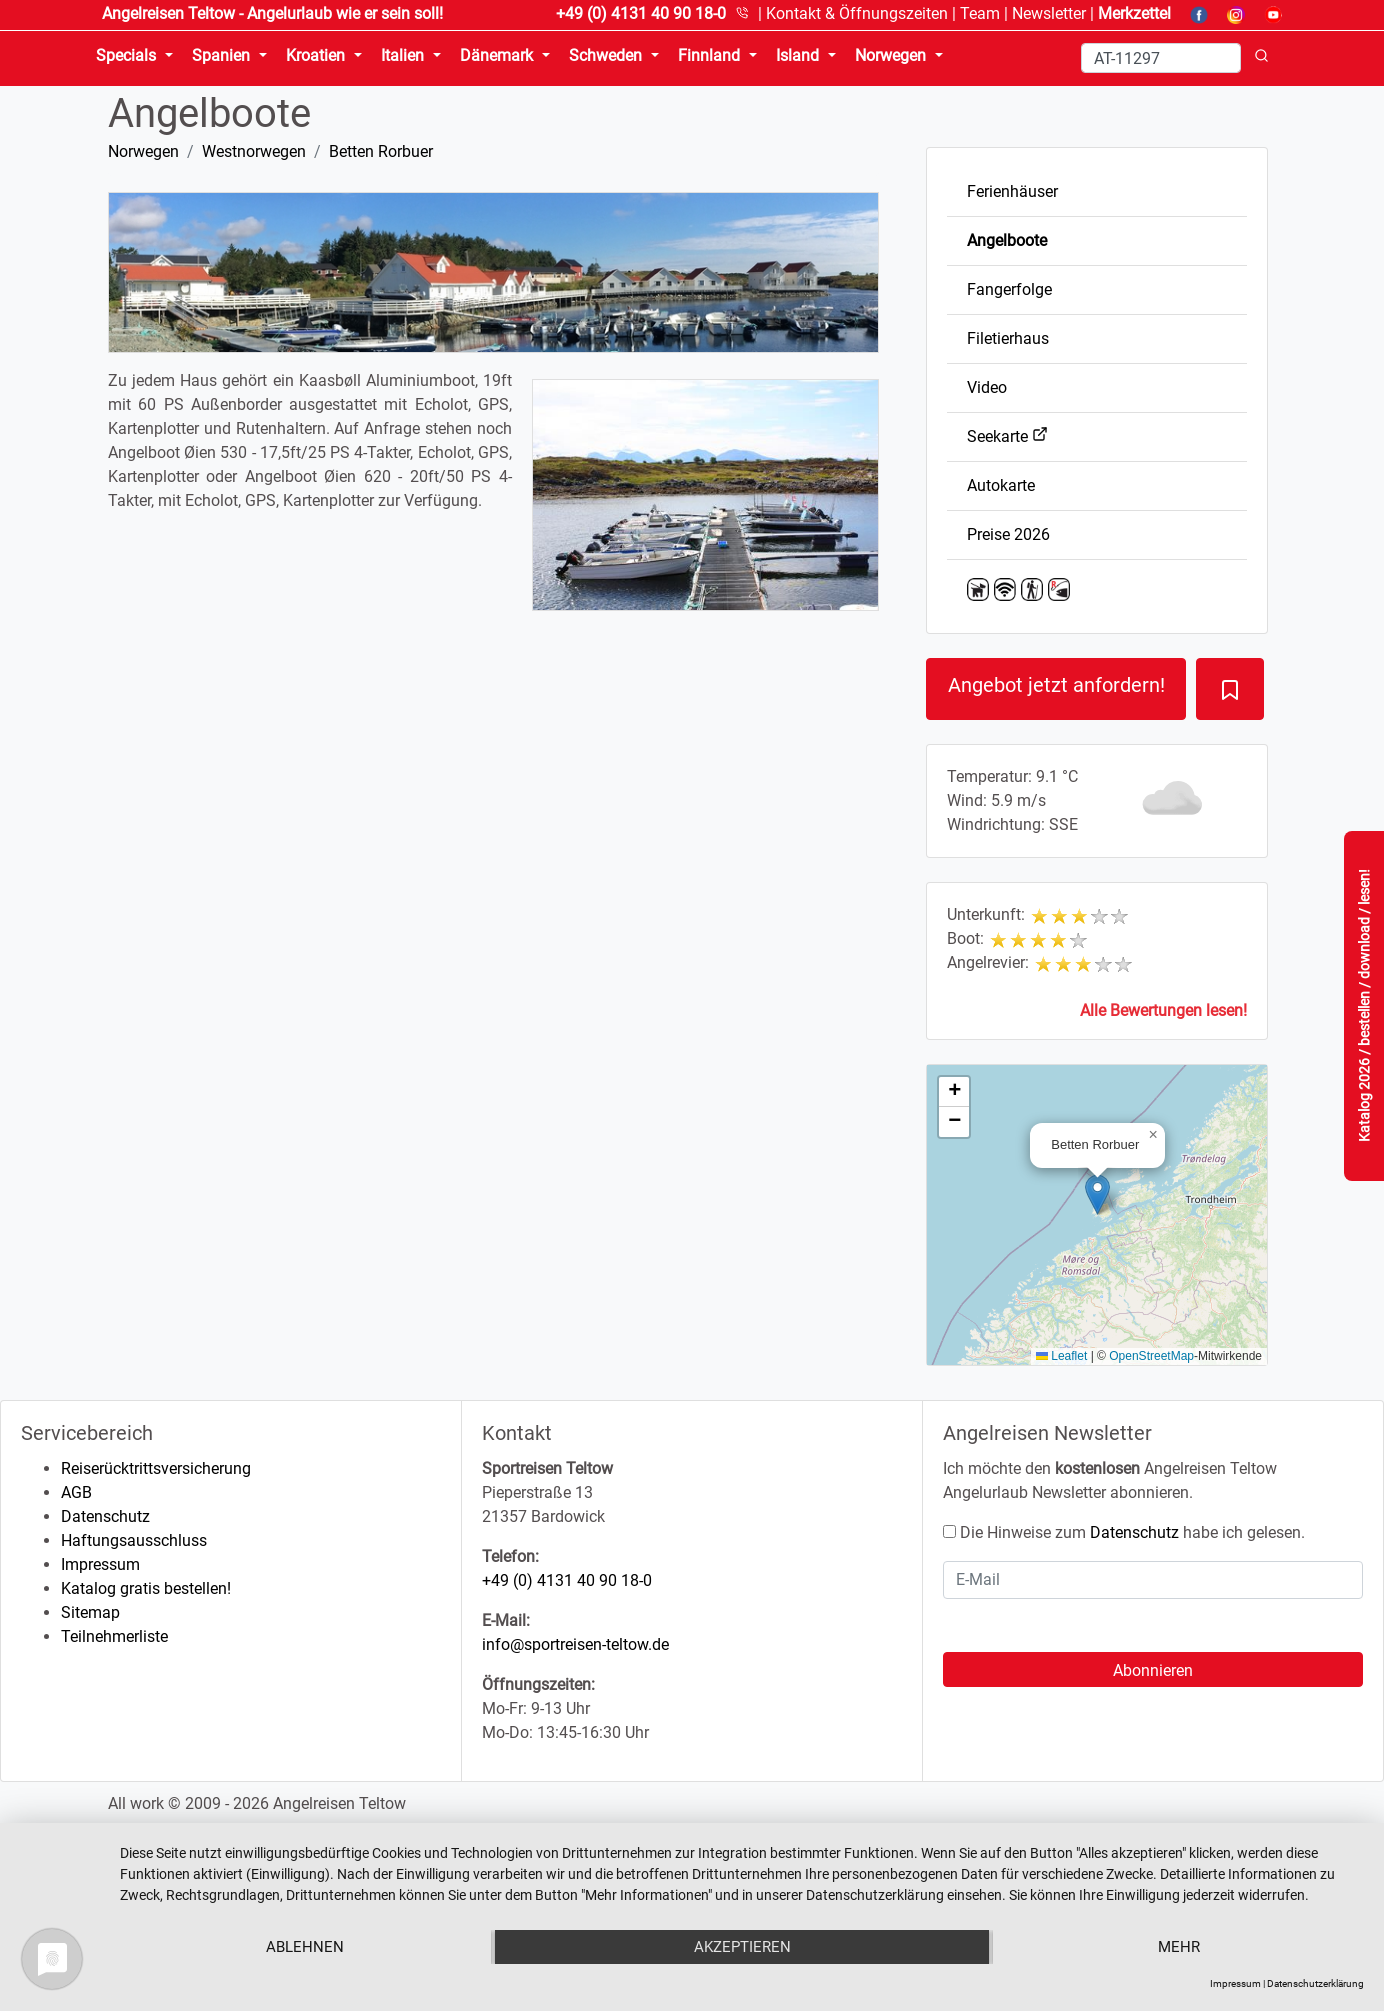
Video (987, 387)
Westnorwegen (254, 151)
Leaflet (1061, 1356)
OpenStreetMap (1151, 1356)
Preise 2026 (1008, 534)
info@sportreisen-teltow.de (575, 1644)
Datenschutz (105, 1516)
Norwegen (143, 151)
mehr (1179, 1947)
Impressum (100, 1564)
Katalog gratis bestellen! (146, 1588)
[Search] (1161, 58)
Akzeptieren (742, 1947)
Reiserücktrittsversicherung (156, 1468)
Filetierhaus (1008, 338)
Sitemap (90, 1612)
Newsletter (1049, 13)
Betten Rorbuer (381, 151)
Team (980, 13)
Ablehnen (305, 1947)
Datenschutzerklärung (1315, 1983)
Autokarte (1001, 485)
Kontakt (857, 13)
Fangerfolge (1009, 289)
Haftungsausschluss (134, 1540)
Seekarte (1007, 436)
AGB (76, 1492)
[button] (1097, 1194)
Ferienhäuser (1012, 191)
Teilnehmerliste (114, 1636)
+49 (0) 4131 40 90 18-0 (567, 1580)
